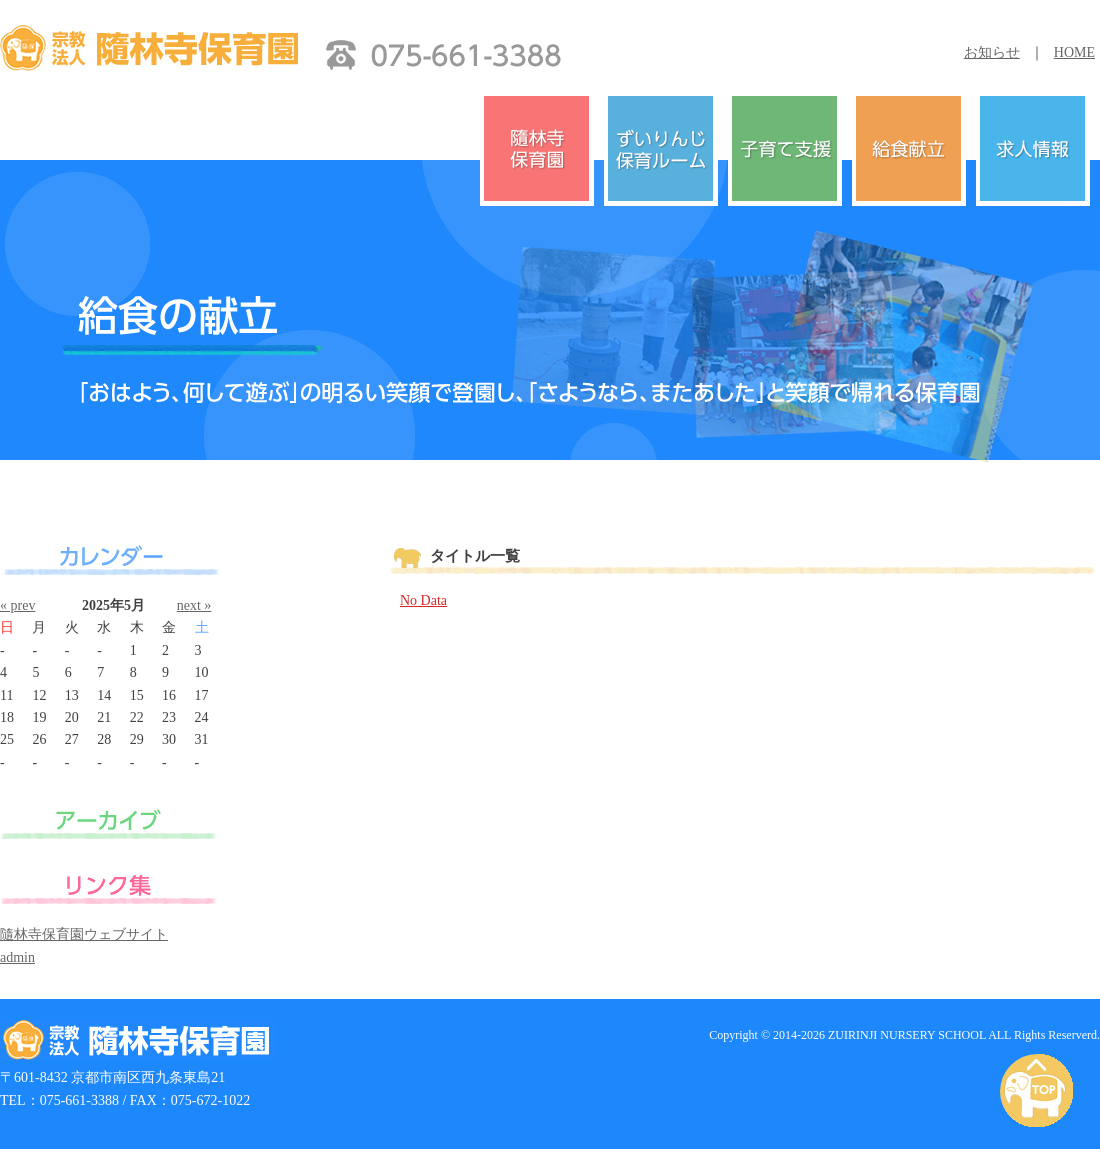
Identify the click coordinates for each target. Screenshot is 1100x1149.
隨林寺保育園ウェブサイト (84, 934)
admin (17, 957)
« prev (17, 605)
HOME (1074, 52)
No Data (423, 600)
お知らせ (992, 52)
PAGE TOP (1040, 1091)
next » (194, 605)
